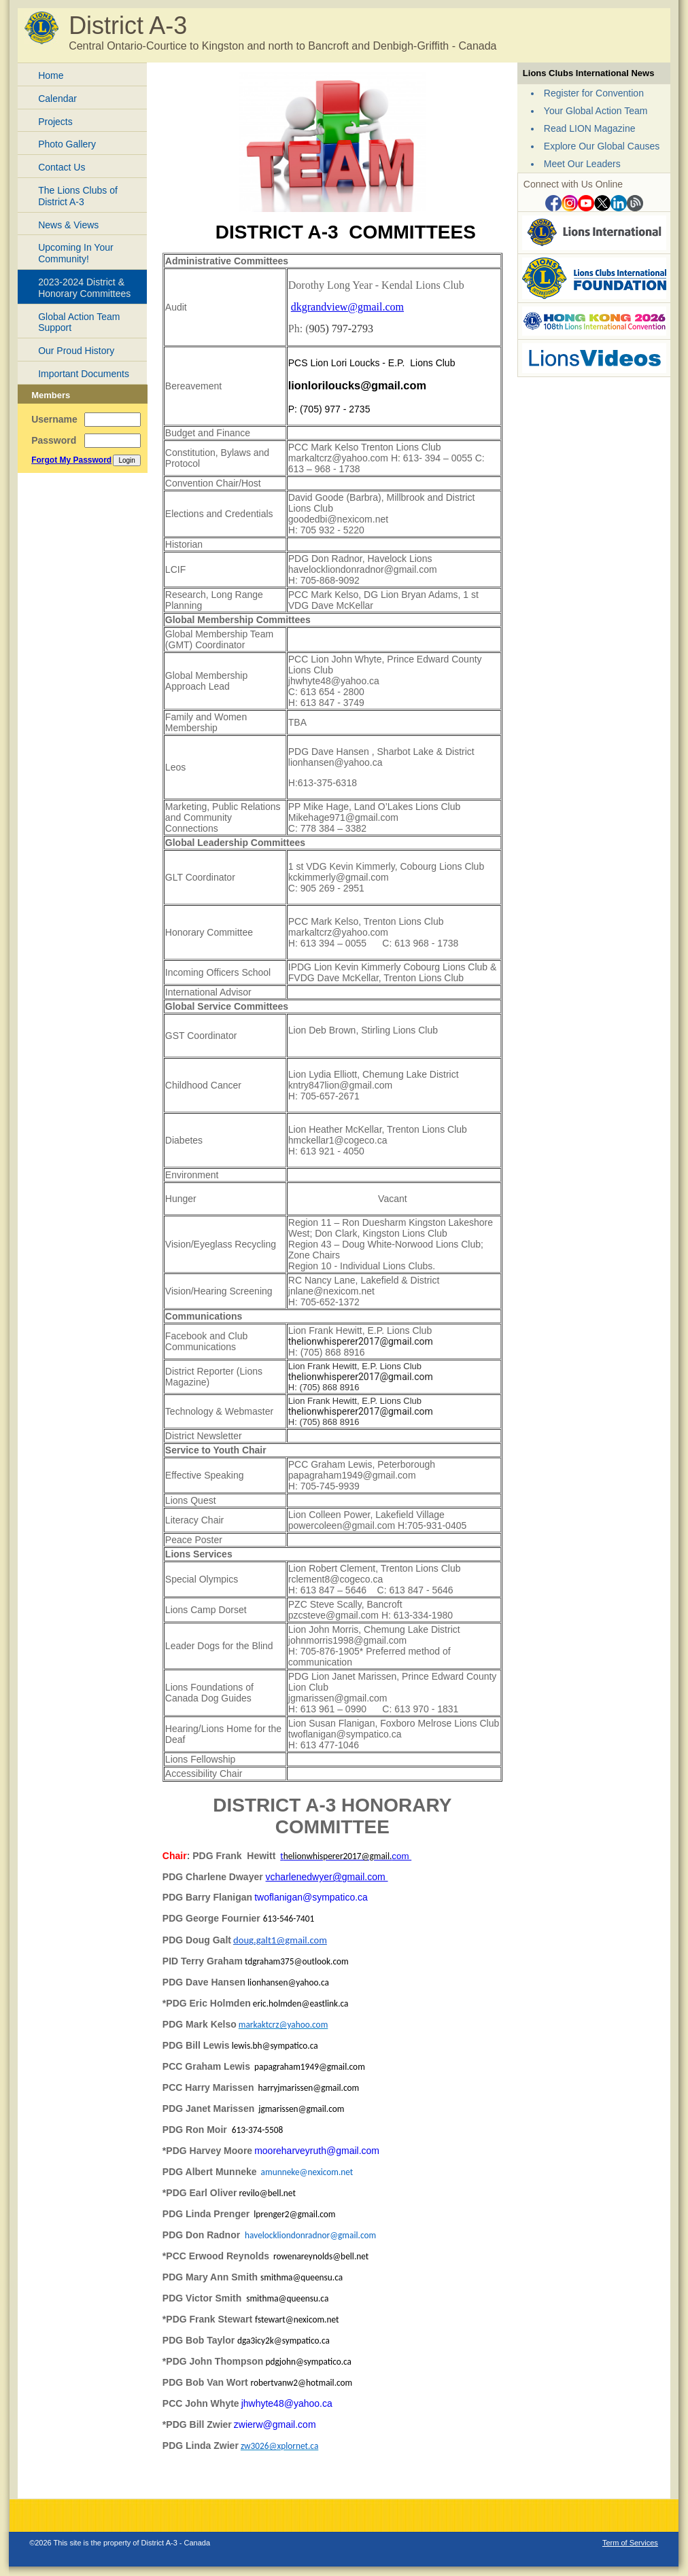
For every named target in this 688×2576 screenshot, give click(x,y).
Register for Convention (594, 93)
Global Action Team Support (79, 322)
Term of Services (630, 2543)
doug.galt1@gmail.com (280, 1940)
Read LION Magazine (590, 128)
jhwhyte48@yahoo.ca (286, 2403)
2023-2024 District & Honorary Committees (84, 288)
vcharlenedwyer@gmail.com (327, 1876)
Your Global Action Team (596, 110)
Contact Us (61, 167)
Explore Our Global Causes (601, 146)
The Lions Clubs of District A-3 (78, 196)
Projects (55, 121)
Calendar (57, 98)
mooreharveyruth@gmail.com (316, 2150)
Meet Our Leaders (582, 163)
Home (50, 75)
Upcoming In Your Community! (76, 253)
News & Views (68, 224)
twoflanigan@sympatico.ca (311, 1897)
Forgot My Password (71, 460)
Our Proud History (76, 350)
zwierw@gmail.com (275, 2424)
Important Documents (83, 373)
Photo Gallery (67, 144)
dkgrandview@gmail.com (347, 307)
